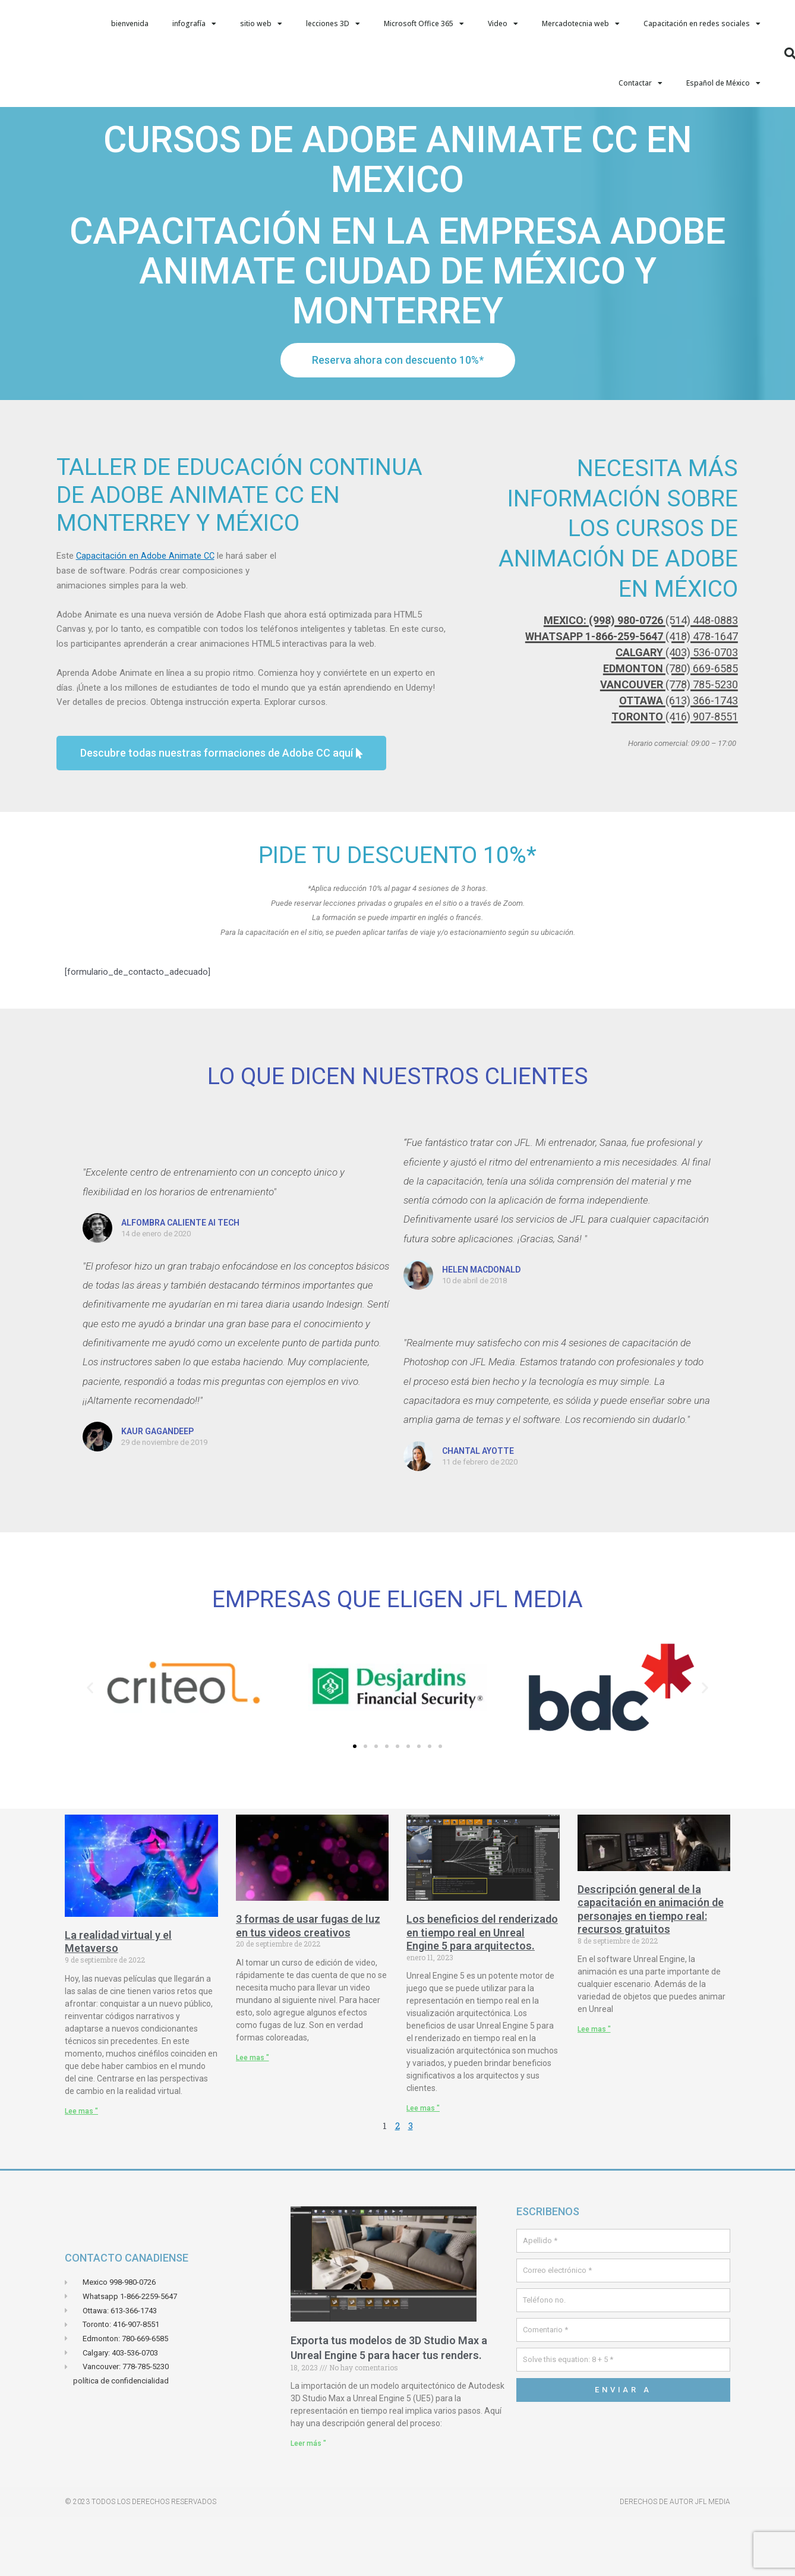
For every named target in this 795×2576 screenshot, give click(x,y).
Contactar (640, 83)
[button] (90, 1746)
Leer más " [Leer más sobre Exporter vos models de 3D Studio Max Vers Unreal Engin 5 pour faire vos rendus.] (308, 2503)
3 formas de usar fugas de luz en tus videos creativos (308, 1985)
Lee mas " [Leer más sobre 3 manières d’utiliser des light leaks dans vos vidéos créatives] (252, 2117)
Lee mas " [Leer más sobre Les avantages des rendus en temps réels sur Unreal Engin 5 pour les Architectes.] (423, 2168)
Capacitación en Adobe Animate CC (146, 615)
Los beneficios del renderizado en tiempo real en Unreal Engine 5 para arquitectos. (482, 1991)
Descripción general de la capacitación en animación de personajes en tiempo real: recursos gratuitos (651, 1968)
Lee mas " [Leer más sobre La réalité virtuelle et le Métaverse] (81, 2170)
